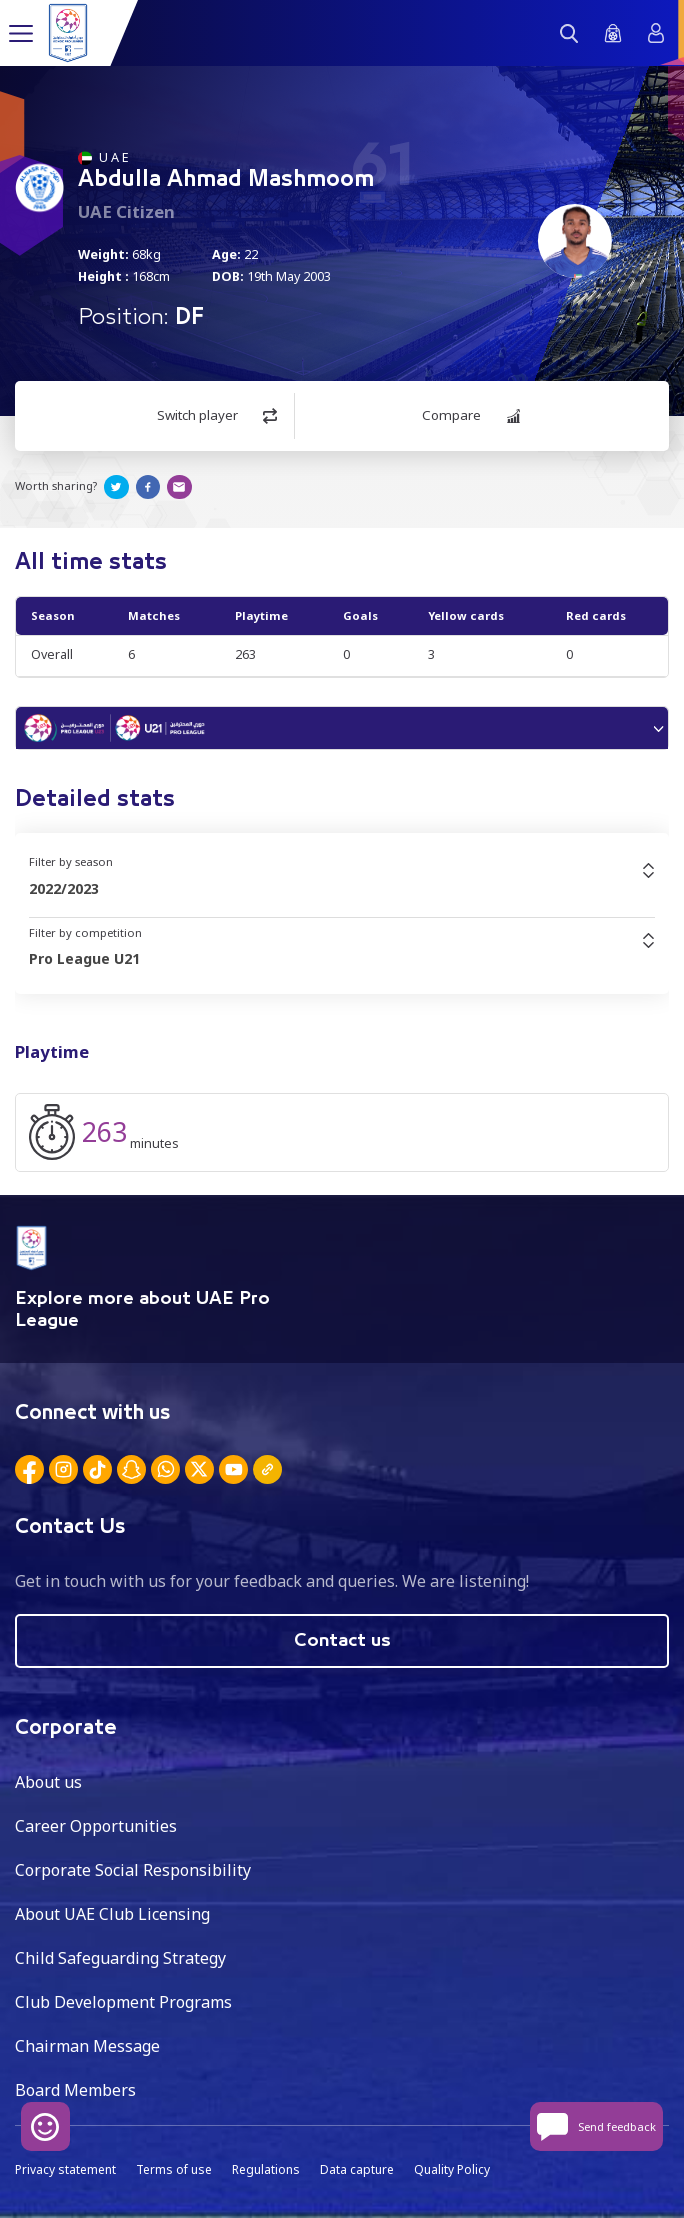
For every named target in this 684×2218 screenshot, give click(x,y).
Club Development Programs (123, 2002)
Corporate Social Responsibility (133, 1870)
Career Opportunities (96, 1826)
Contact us (342, 1641)
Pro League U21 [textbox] (84, 958)
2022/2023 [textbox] (64, 888)
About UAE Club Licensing (112, 1914)
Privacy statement (65, 2169)
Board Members (75, 2090)
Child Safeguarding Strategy (120, 1958)
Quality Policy (452, 2169)
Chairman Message (87, 2046)
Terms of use (174, 2169)
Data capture (357, 2169)
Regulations (266, 2169)
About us (48, 1782)
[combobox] (342, 889)
